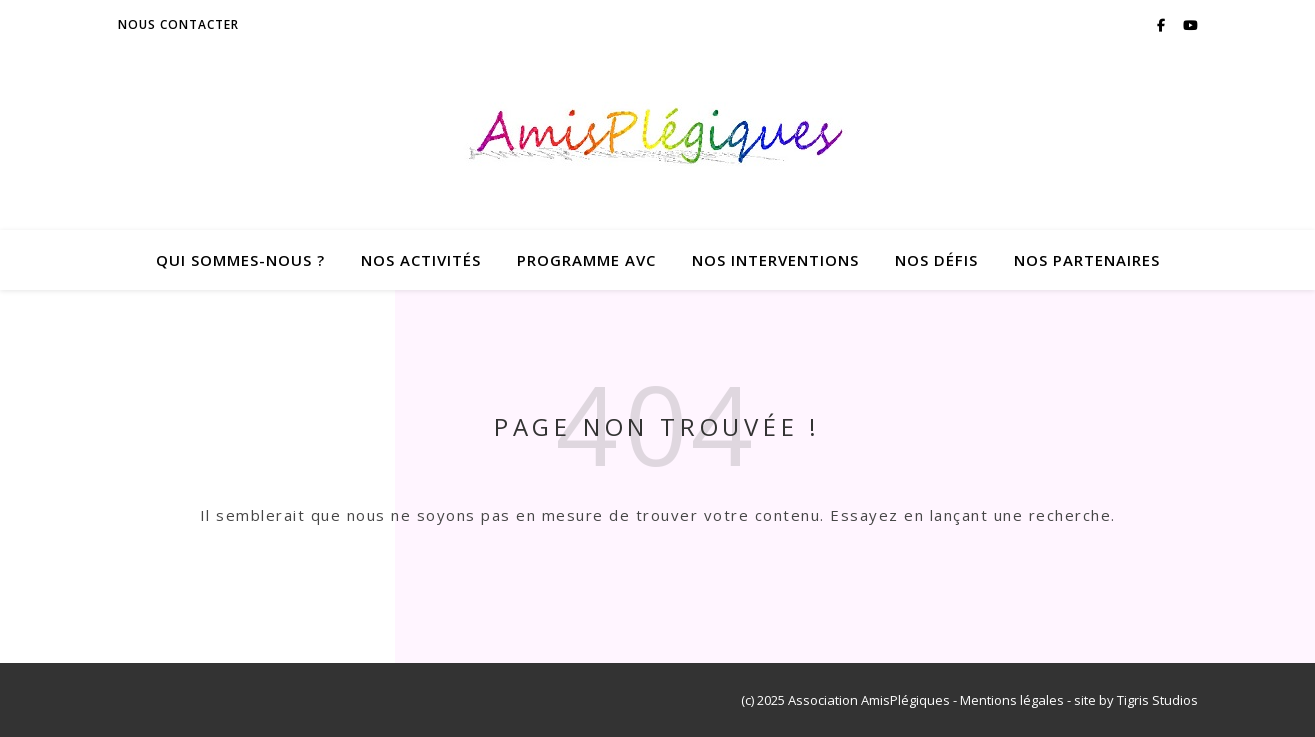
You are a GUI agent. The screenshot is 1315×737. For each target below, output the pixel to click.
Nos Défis (936, 260)
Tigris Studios (1157, 700)
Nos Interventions (775, 260)
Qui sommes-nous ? (240, 260)
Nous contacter (178, 24)
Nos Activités (421, 260)
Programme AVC (586, 260)
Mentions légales (1012, 700)
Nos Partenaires (1087, 260)
